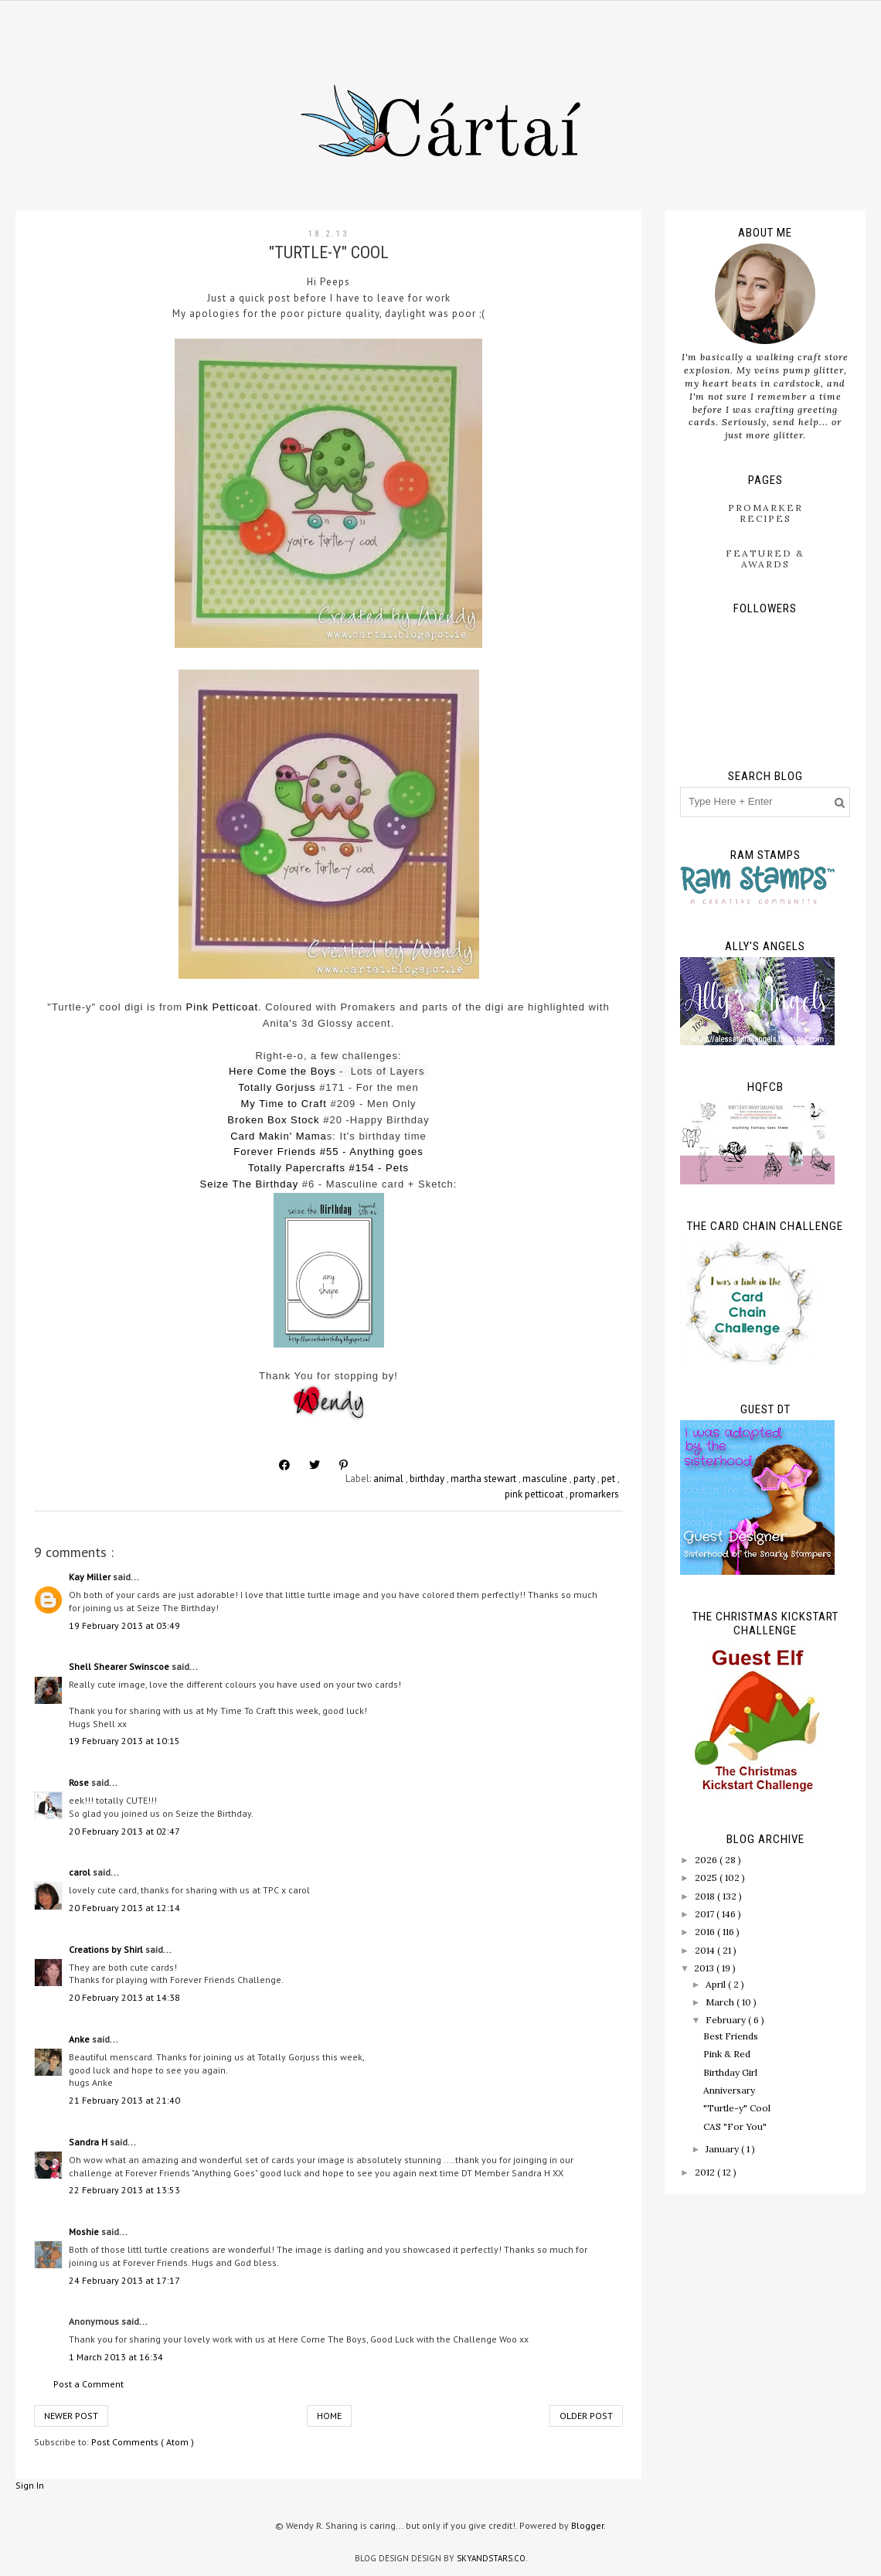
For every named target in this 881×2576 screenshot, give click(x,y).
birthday (428, 1478)
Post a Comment (88, 2384)
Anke (80, 2039)
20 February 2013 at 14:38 (124, 1997)
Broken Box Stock (273, 1120)
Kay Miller (91, 1577)
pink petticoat (535, 1494)
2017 (705, 1914)
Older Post (586, 2415)
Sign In (29, 2485)
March (721, 2002)
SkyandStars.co (491, 2558)
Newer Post (71, 2415)
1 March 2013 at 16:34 (116, 2357)
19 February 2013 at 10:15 (124, 1740)
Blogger (587, 2525)
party (585, 1478)
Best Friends (730, 2036)
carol (81, 1872)
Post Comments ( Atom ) (142, 2442)
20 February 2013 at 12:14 (124, 1907)
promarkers (594, 1494)
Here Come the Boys (282, 1071)
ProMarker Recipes (765, 513)
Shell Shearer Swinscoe (120, 1666)
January (723, 2149)
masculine (546, 1478)
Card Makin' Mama (278, 1136)
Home (329, 2415)
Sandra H (89, 2142)
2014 (706, 1950)
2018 (706, 1896)
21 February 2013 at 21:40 (124, 2100)
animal (389, 1478)
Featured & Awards (765, 558)
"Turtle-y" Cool (736, 2108)
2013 (705, 1968)
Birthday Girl (730, 2072)
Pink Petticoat (222, 1007)
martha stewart (485, 1478)
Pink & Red (726, 2054)
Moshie (85, 2231)
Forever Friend (271, 1151)
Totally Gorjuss (276, 1087)
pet (609, 1478)
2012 (706, 2172)
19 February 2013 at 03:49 (124, 1625)
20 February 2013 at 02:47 (124, 1831)
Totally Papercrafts (296, 1168)
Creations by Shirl (107, 1949)
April (717, 1984)
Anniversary (729, 2090)
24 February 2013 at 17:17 (124, 2280)
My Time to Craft (283, 1103)
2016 (706, 1931)
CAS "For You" (735, 2126)
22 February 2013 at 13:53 (124, 2190)
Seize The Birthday (249, 1184)
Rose (80, 1782)
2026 (707, 1860)
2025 (707, 1877)
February (727, 2020)
